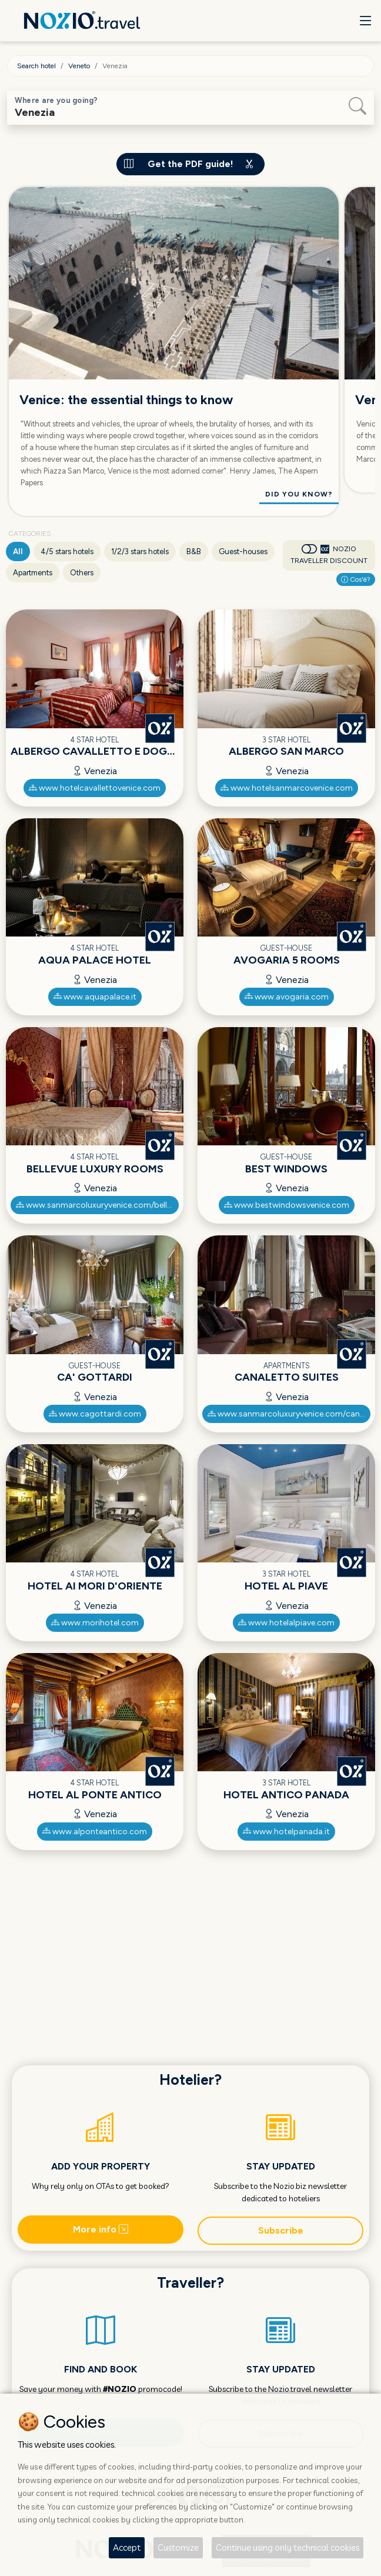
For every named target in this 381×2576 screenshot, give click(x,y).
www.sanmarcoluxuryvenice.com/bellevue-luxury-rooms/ (97, 1205)
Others (81, 572)
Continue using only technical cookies (287, 2547)
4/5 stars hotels (67, 551)
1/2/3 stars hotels (140, 551)
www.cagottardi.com (95, 1414)
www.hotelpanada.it (286, 1832)
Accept (127, 2547)
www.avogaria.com (287, 997)
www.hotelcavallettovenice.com (95, 788)
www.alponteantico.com (94, 1832)
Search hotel (36, 66)
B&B (193, 551)
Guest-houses (243, 551)
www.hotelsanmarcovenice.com (286, 788)
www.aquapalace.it (95, 997)
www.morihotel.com (95, 1623)
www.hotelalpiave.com (286, 1623)
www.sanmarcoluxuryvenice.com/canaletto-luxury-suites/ (289, 1414)
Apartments (32, 572)
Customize (178, 2547)
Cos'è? (355, 579)
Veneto (79, 66)
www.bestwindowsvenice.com (286, 1205)
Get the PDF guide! (190, 163)
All (18, 551)
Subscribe (280, 2230)
